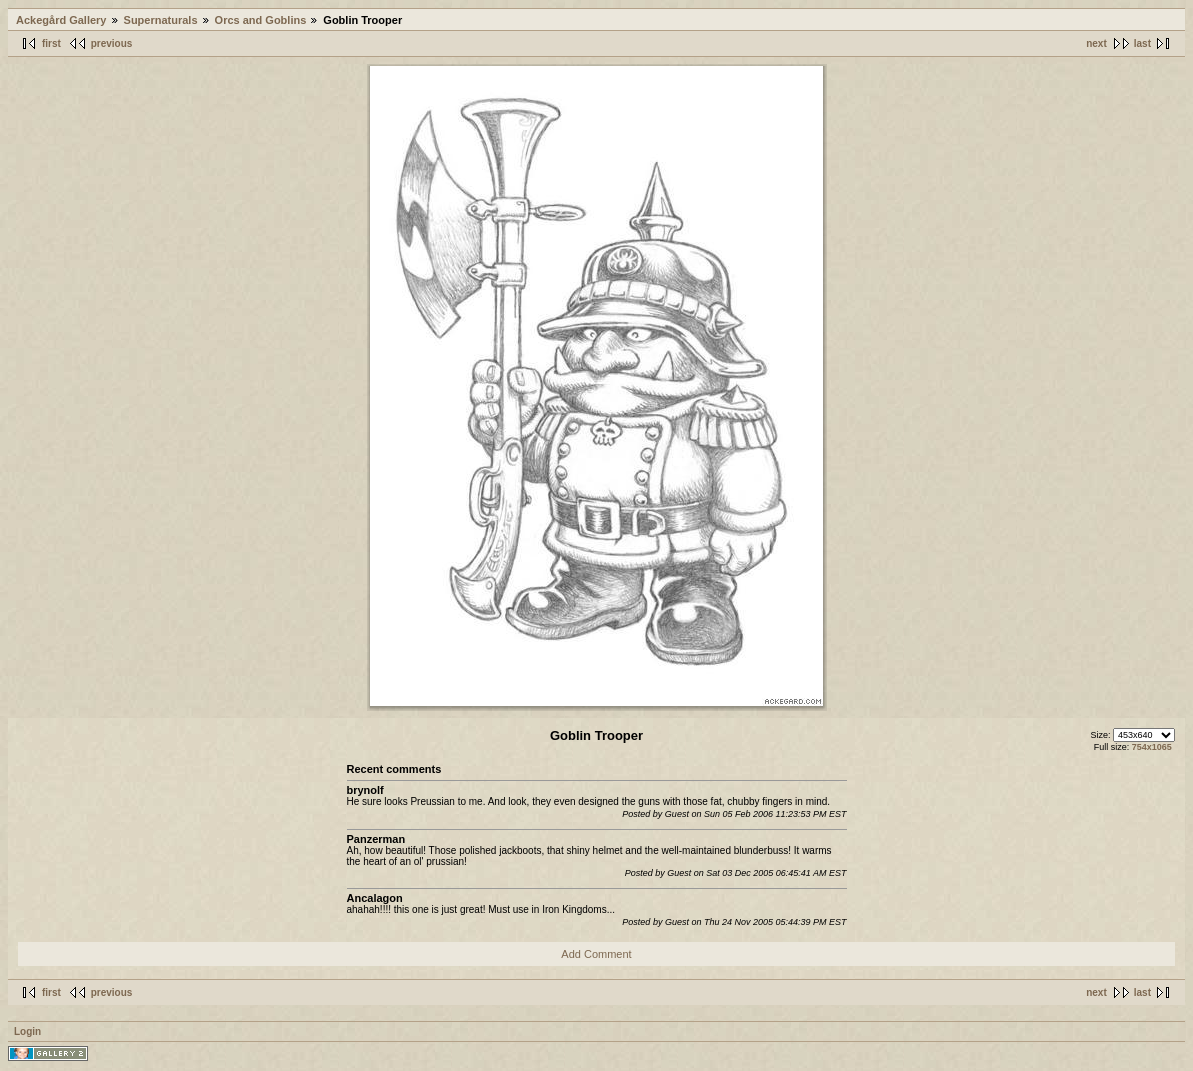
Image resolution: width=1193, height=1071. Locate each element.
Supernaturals (161, 20)
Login (27, 1031)
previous (112, 43)
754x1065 (1152, 747)
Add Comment (596, 954)
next (1096, 43)
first (51, 43)
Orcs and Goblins (261, 20)
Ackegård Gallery (61, 20)
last (1142, 43)
